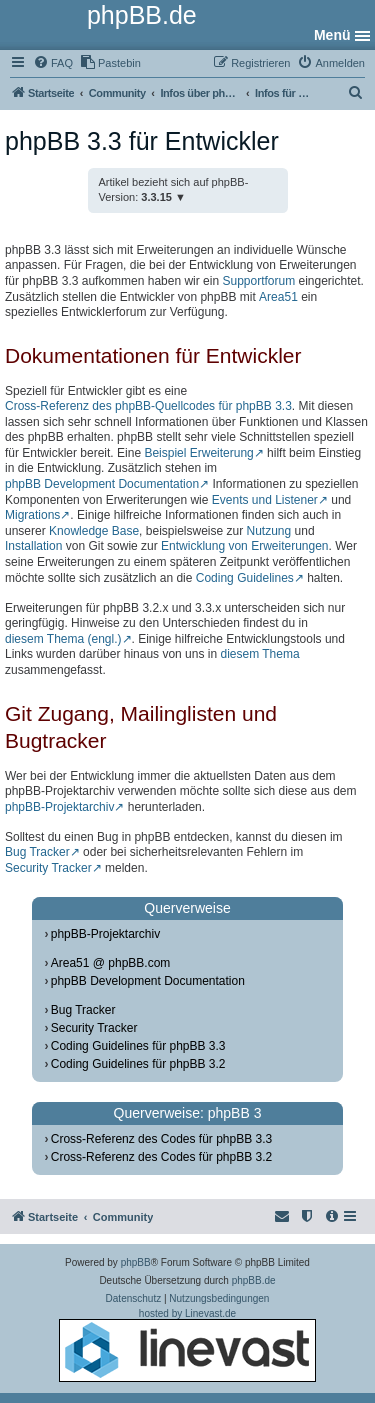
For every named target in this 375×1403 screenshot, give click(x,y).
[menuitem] (53, 63)
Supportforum (258, 281)
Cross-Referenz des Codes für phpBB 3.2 (161, 1157)
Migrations (32, 515)
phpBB (136, 1262)
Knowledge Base (94, 531)
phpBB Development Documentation (102, 484)
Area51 (278, 297)
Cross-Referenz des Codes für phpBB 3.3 (161, 1139)
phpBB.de (254, 1280)
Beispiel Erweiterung (198, 453)
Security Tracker (48, 868)
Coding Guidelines (245, 578)
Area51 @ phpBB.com (111, 963)
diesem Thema (259, 654)
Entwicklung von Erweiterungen (244, 546)
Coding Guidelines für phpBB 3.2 (138, 1064)
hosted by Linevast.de (187, 1345)
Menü (332, 35)
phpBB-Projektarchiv (59, 807)
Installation (33, 546)
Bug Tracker (37, 852)
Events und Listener (265, 500)
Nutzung (269, 531)
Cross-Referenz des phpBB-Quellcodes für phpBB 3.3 (148, 406)
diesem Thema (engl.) (63, 639)
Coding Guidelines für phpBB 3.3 (138, 1046)
